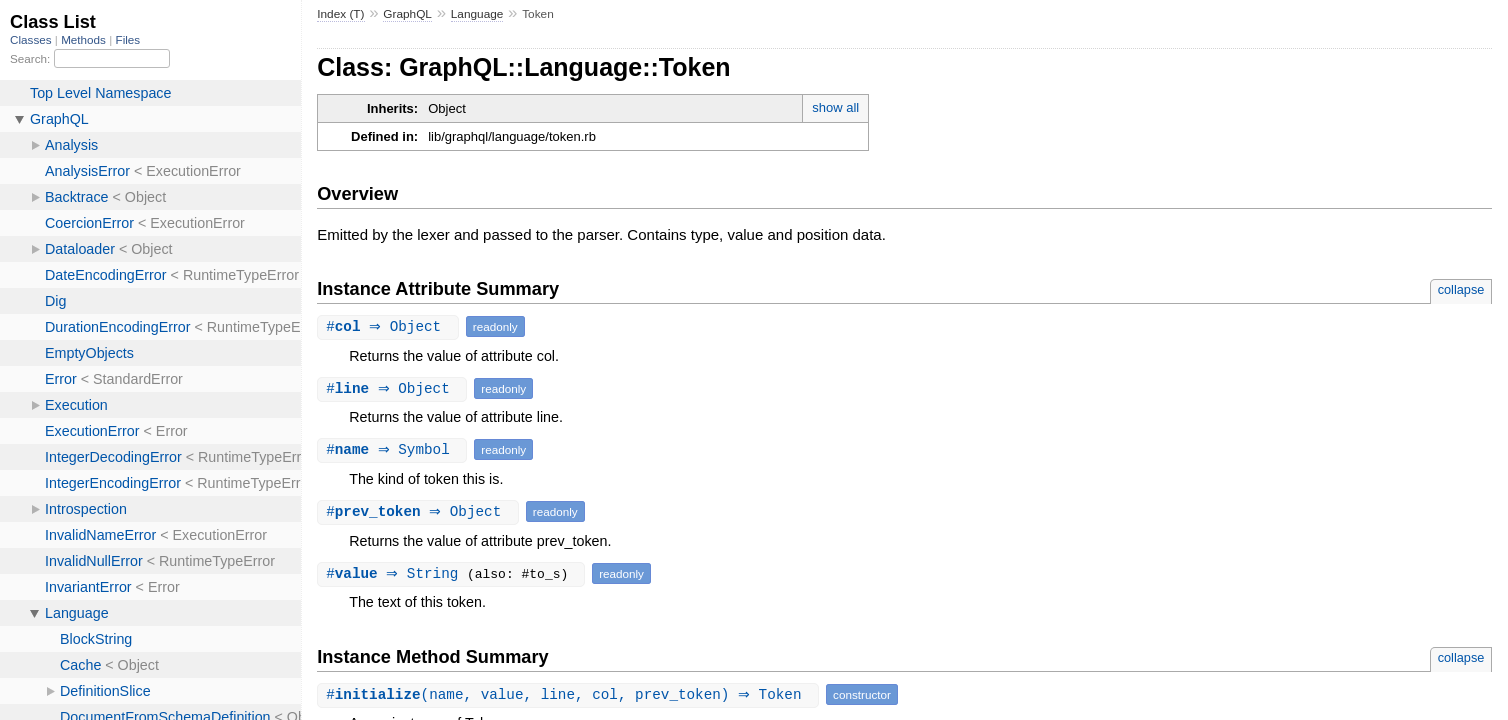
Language (477, 14)
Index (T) (340, 14)
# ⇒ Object (390, 326)
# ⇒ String (399, 573)
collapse (1461, 289)
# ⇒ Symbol (394, 449)
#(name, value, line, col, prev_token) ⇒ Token (570, 694)
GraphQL (407, 14)
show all (835, 107)
